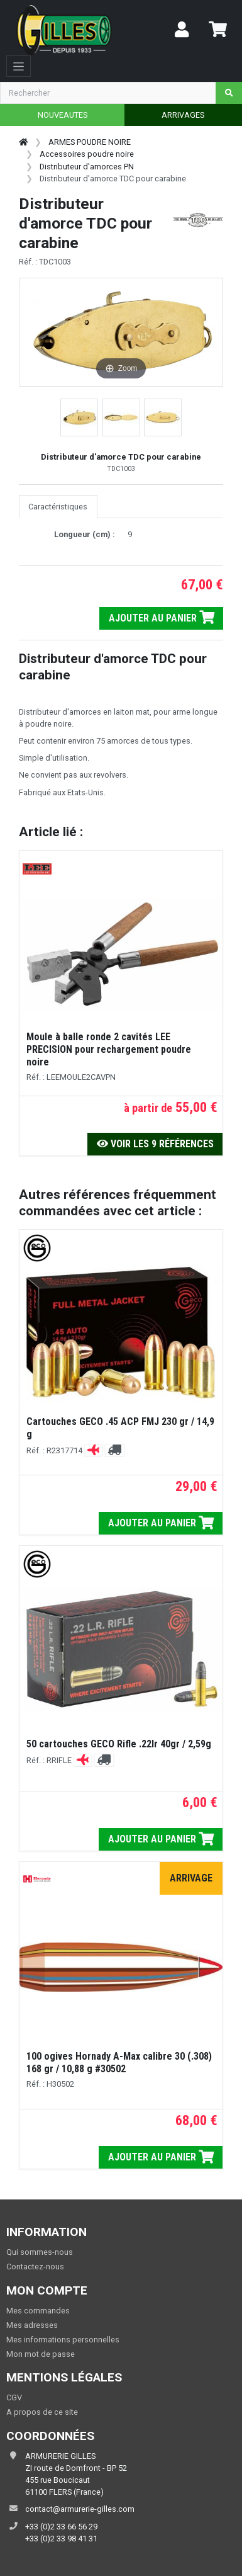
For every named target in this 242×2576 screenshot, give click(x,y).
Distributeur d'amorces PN (87, 166)
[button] (79, 417)
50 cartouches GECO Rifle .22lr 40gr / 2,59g (118, 1744)
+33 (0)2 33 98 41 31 (61, 2538)
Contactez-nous (35, 2266)
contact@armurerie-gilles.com (80, 2509)
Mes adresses (32, 2325)
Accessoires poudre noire (87, 154)
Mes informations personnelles (62, 2339)
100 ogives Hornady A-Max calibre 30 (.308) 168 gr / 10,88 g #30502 (119, 2062)
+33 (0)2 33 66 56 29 (61, 2526)
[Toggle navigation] (18, 66)
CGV (14, 2397)
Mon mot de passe (40, 2354)
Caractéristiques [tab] (57, 506)
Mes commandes (38, 2310)
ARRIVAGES (183, 115)
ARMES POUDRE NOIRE (89, 142)
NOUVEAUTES (62, 115)
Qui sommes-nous (39, 2252)
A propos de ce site (42, 2412)
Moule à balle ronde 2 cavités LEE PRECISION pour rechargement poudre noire (108, 1049)
